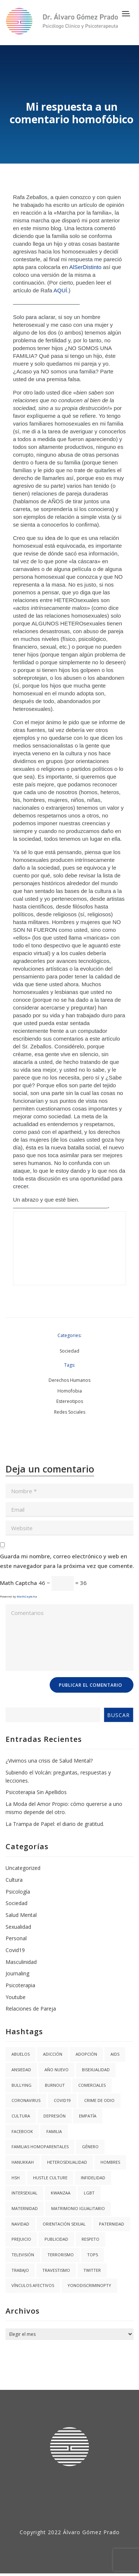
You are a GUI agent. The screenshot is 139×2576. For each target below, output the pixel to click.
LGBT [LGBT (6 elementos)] (89, 2193)
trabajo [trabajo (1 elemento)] (20, 2270)
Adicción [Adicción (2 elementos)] (52, 2054)
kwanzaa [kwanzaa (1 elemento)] (60, 2193)
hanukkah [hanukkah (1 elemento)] (22, 2162)
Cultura (14, 1879)
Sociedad (69, 1351)
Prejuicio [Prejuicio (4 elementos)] (21, 2239)
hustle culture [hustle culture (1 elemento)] (50, 2177)
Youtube (16, 1997)
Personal (16, 1938)
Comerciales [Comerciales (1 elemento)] (92, 2085)
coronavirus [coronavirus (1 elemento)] (25, 2100)
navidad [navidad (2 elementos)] (20, 2224)
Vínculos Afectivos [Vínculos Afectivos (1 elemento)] (32, 2285)
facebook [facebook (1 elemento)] (22, 2131)
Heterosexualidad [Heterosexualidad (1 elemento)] (67, 2162)
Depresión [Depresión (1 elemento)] (54, 2116)
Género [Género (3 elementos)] (90, 2146)
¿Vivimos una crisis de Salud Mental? (49, 1760)
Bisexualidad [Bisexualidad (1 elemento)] (96, 2069)
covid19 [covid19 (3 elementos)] (62, 2100)
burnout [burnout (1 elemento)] (55, 2085)
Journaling (17, 1973)
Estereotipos (69, 1401)
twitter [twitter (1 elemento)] (92, 2270)
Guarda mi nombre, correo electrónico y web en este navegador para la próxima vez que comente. (67, 1560)
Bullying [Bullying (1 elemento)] (21, 2085)
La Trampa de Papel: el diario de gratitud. (55, 1823)
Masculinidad (21, 1961)
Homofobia (69, 1391)
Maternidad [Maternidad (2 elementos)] (24, 2208)
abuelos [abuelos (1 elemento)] (20, 2054)
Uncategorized (23, 1867)
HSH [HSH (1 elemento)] (15, 2177)
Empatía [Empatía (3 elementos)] (87, 2116)
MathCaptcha (27, 1596)
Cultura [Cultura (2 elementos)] (20, 2116)
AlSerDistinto (85, 267)
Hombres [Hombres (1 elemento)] (110, 2162)
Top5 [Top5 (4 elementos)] (92, 2254)
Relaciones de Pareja (31, 2008)
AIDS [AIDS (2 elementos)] (114, 2054)
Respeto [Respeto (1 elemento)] (90, 2239)
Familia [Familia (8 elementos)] (54, 2131)
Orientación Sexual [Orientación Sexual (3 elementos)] (64, 2224)
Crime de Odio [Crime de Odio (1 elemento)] (99, 2100)
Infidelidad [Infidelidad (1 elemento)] (93, 2177)
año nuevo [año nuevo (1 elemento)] (56, 2069)
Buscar (118, 1715)
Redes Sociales (69, 1412)
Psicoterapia (20, 1985)
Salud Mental (21, 1914)
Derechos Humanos (69, 1380)
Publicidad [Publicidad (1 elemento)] (56, 2239)
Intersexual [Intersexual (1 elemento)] (24, 2193)
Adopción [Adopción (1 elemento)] (86, 2054)
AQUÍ (60, 290)
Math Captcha (18, 1582)
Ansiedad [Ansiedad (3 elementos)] (21, 2069)
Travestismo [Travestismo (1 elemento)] (56, 2270)
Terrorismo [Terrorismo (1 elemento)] (60, 2254)
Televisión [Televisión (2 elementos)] (22, 2254)
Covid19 (15, 1950)
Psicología (18, 1891)
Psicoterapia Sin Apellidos (36, 1792)
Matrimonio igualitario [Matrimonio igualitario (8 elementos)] (78, 2208)
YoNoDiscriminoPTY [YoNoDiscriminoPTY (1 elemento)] (89, 2285)
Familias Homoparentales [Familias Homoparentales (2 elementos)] (40, 2146)
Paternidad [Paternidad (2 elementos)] (111, 2224)
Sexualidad (18, 1926)
